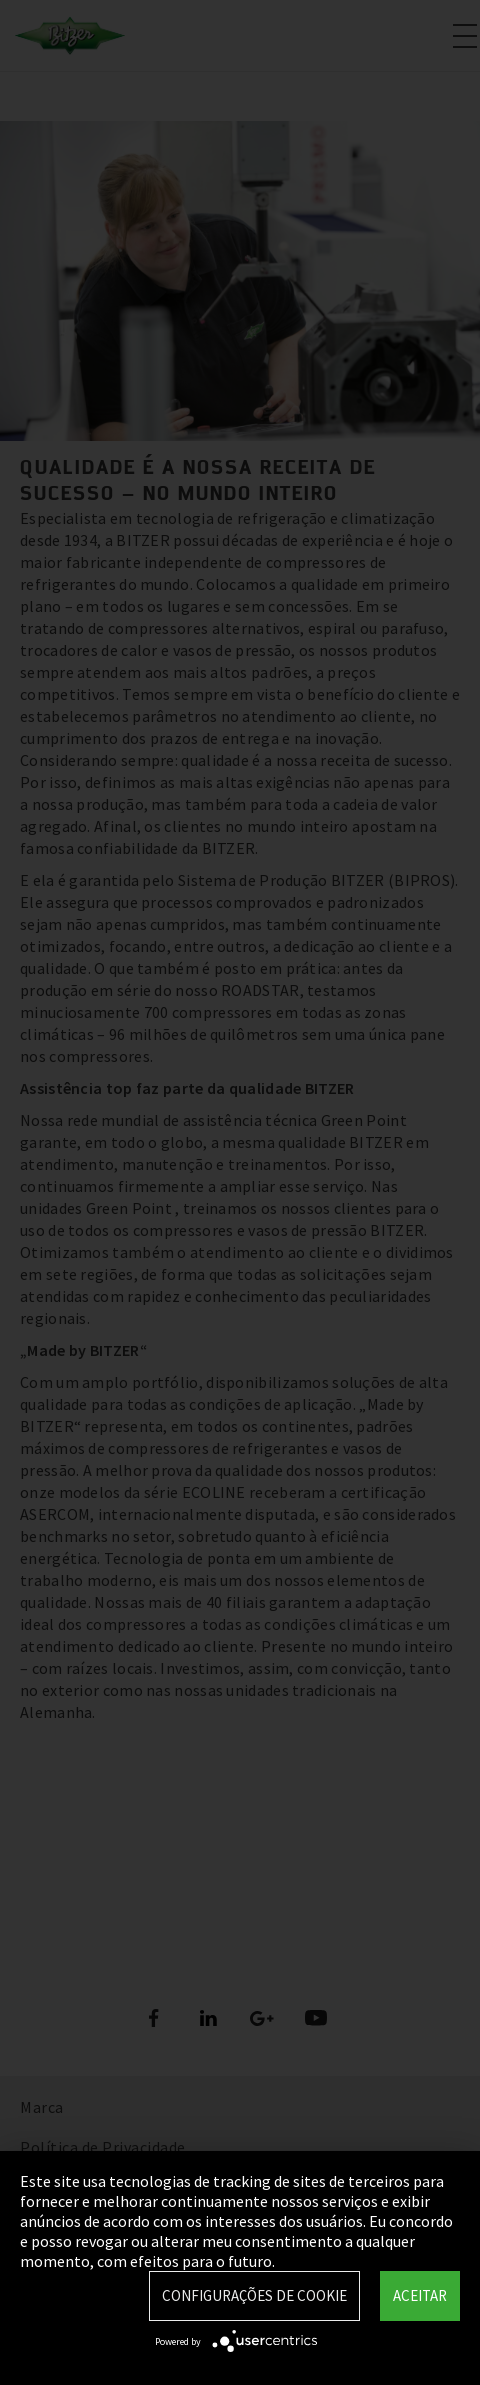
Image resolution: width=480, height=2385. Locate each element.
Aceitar (420, 2295)
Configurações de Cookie (254, 2295)
